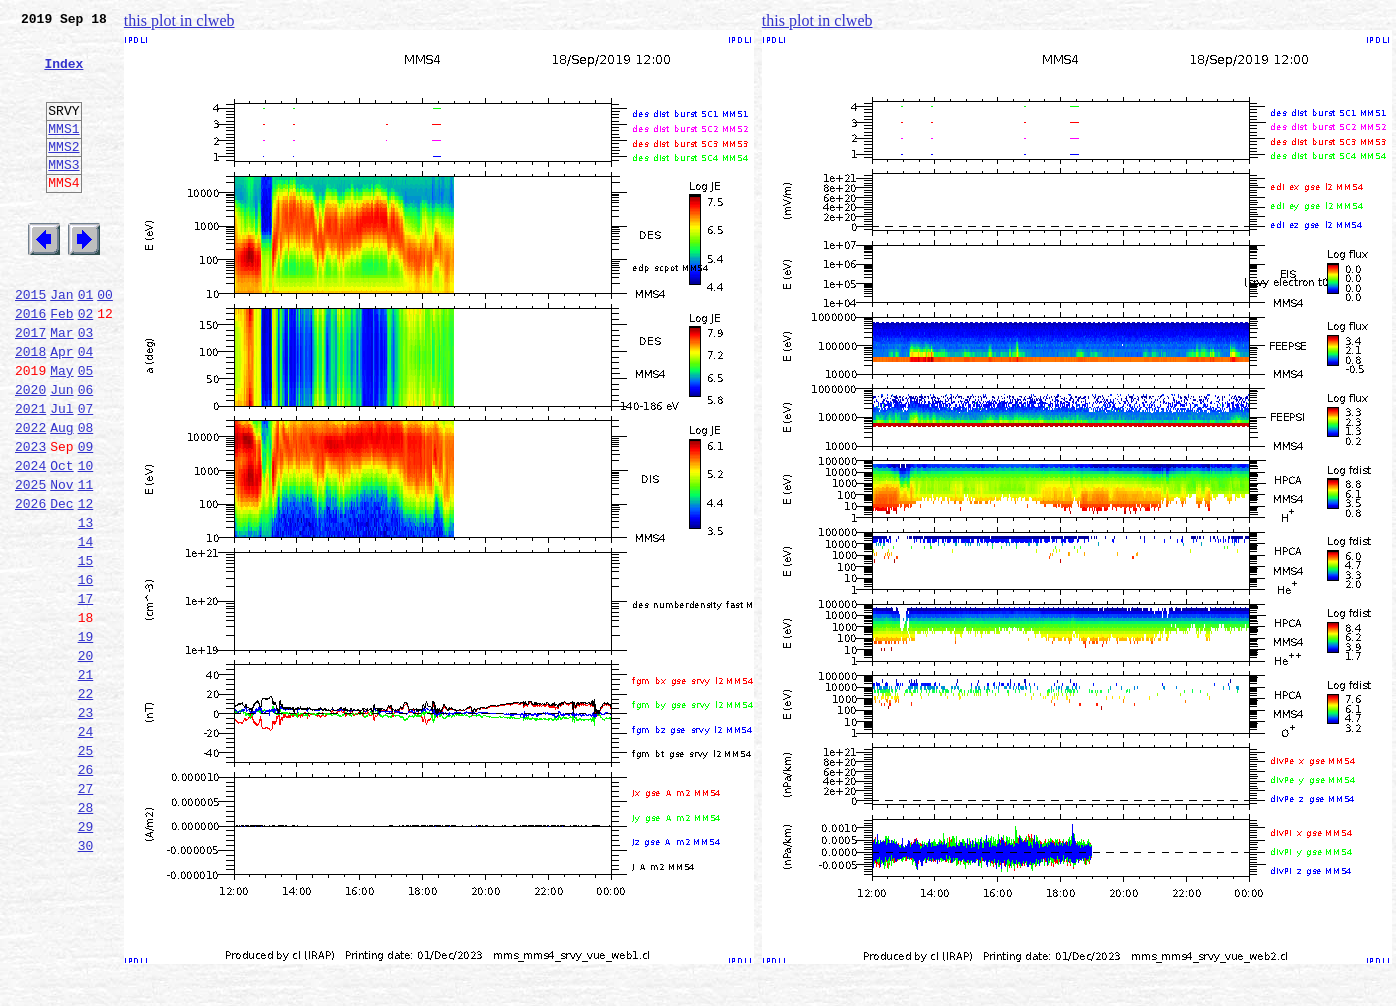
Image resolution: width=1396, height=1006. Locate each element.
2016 (30, 364)
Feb (61, 364)
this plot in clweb (179, 20)
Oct (61, 540)
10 (86, 540)
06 (86, 452)
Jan (61, 342)
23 (86, 826)
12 (86, 584)
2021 (30, 474)
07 (86, 474)
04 (86, 408)
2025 (30, 562)
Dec (61, 584)
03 (86, 386)
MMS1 (63, 152)
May (61, 430)
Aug (61, 496)
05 (86, 430)
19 (86, 738)
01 (86, 342)
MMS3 (63, 194)
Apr (61, 408)
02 (86, 364)
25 (86, 870)
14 (86, 628)
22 (86, 804)
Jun (61, 452)
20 (86, 760)
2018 (30, 408)
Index (63, 75)
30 (86, 980)
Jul (61, 474)
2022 (30, 496)
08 (86, 496)
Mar (61, 386)
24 (86, 848)
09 (86, 518)
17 (86, 694)
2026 (30, 584)
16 (86, 672)
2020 (30, 452)
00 (105, 342)
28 (86, 936)
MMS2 (63, 173)
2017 (30, 386)
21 (86, 782)
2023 (30, 518)
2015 (30, 342)
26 (86, 892)
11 (86, 562)
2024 (30, 540)
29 (86, 958)
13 (86, 606)
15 (86, 650)
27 (86, 914)
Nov (61, 562)
